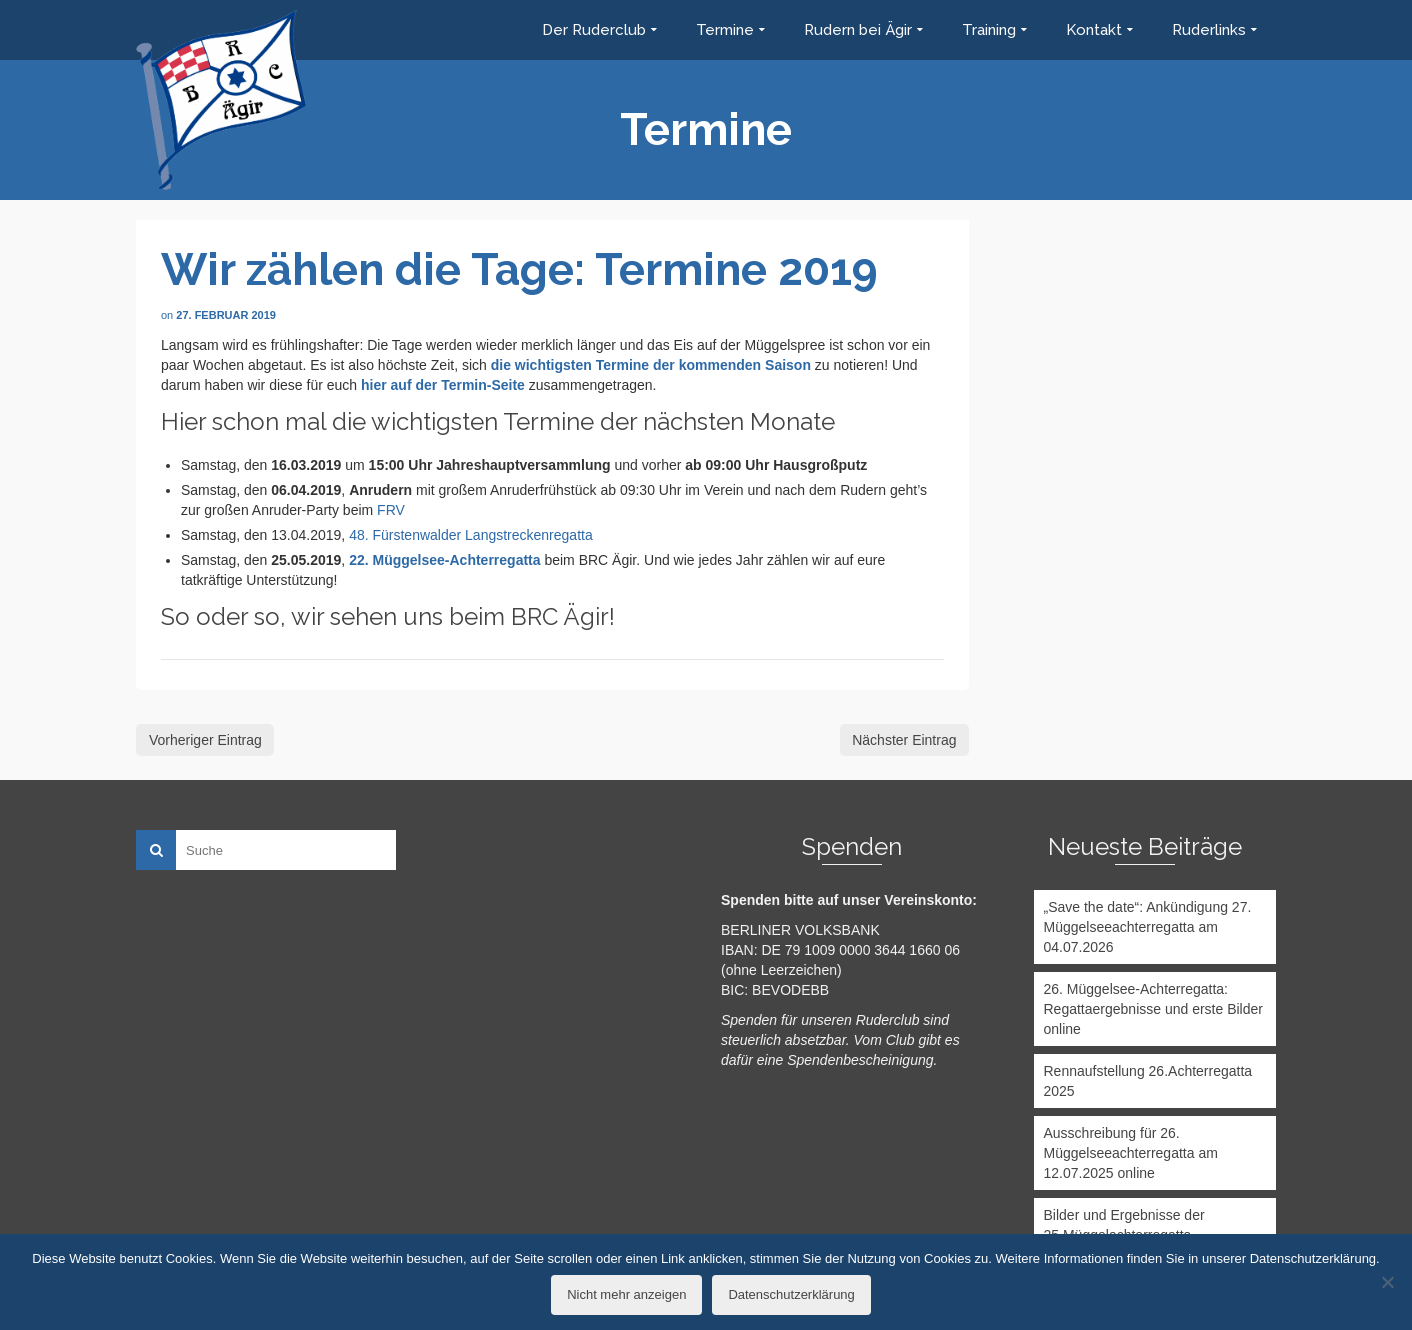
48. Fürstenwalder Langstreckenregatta (471, 535)
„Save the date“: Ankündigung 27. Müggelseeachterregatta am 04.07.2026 (1148, 927)
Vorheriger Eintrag (205, 740)
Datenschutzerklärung (791, 1294)
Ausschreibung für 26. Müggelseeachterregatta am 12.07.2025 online (1131, 1153)
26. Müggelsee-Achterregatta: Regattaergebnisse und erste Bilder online (1153, 1009)
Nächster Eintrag (904, 740)
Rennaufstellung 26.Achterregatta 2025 (1148, 1081)
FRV (391, 510)
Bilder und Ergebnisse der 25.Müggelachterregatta (1124, 1225)
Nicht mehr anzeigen (626, 1294)
